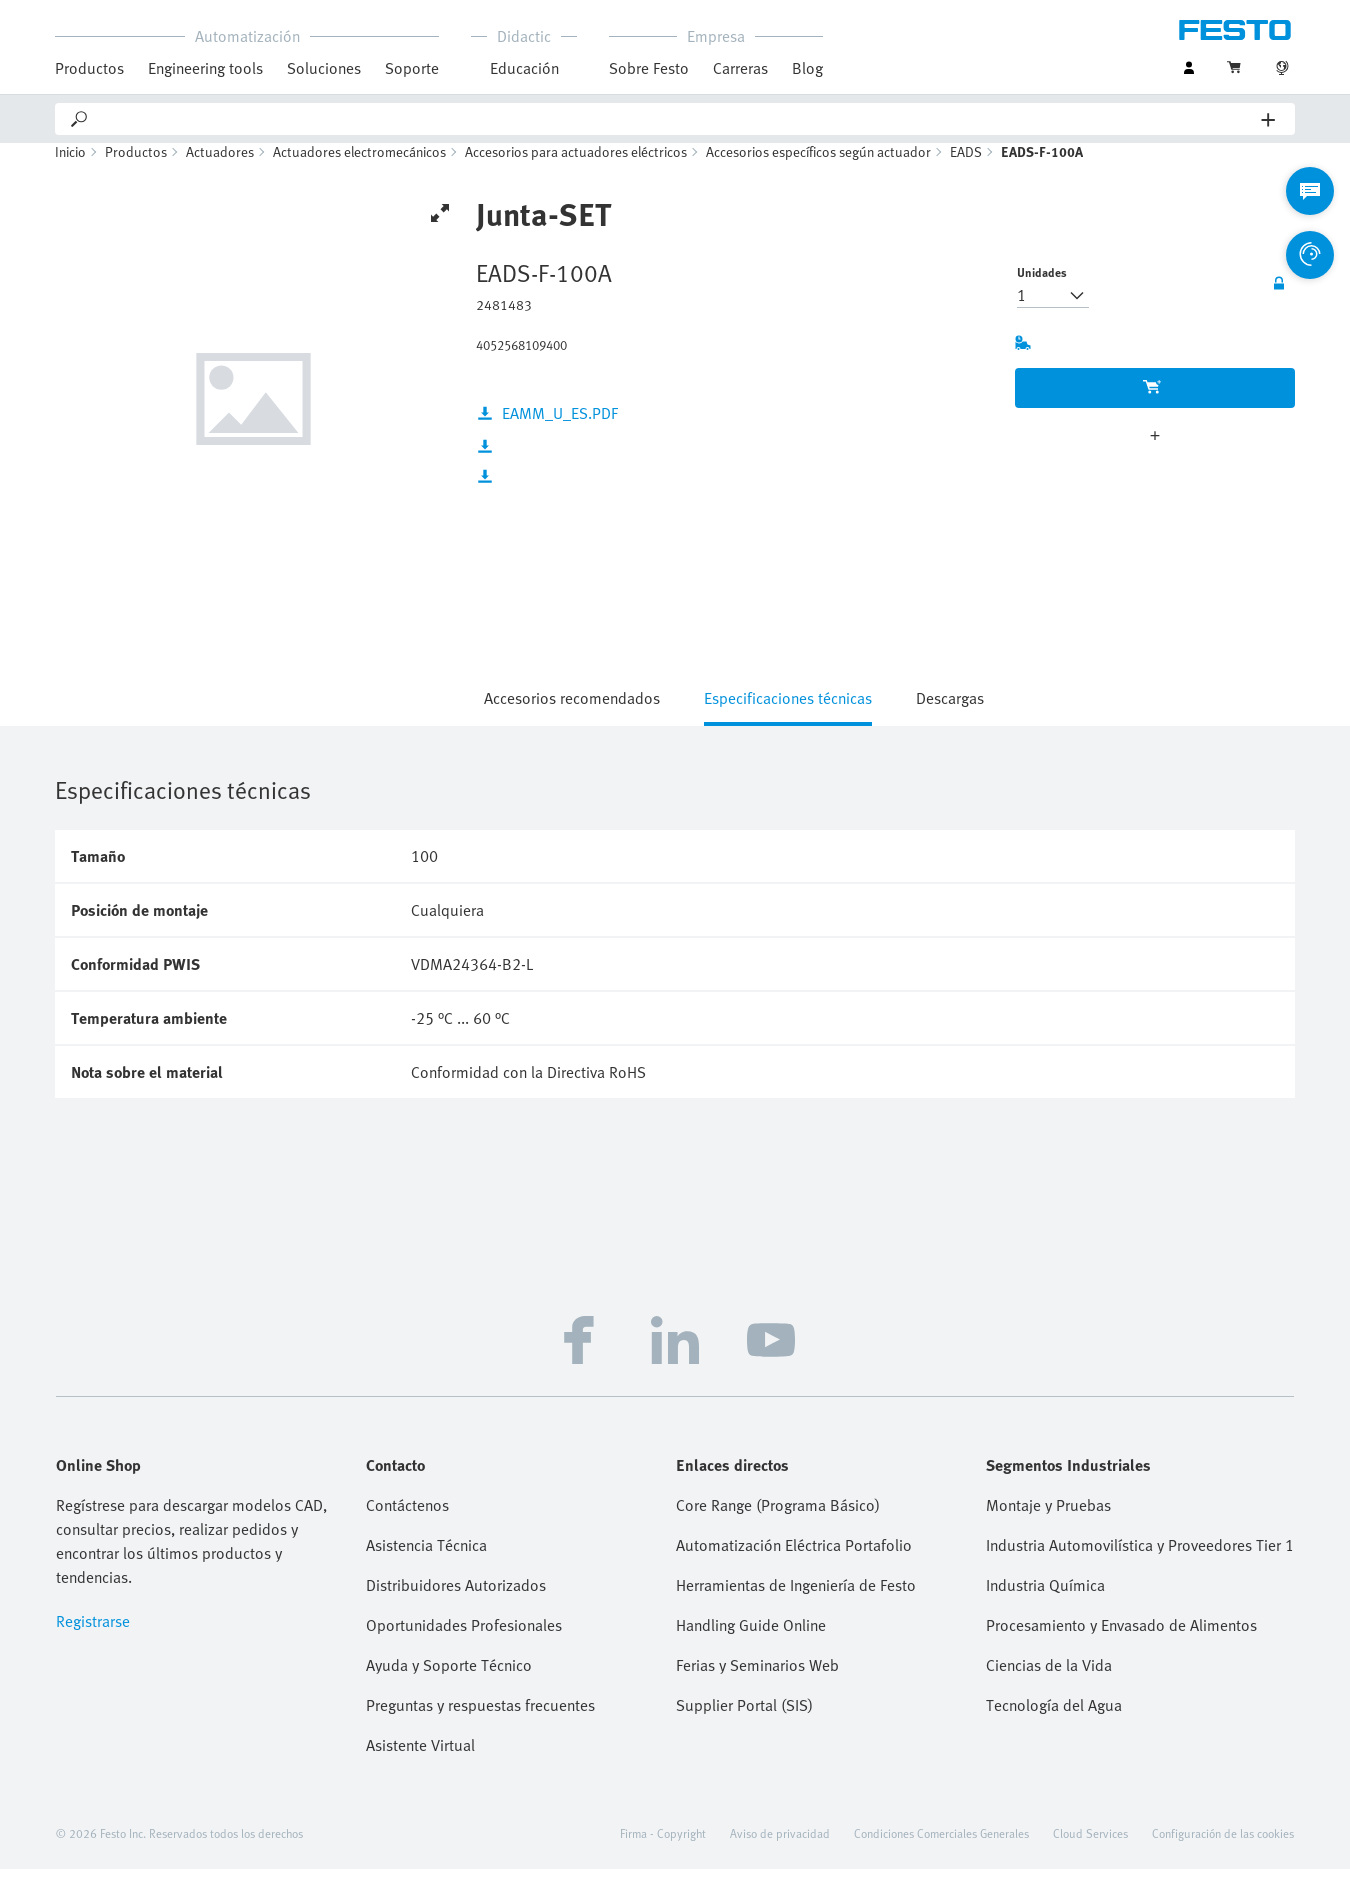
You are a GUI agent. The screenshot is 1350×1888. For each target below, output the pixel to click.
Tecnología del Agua (1054, 1724)
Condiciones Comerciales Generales (941, 1852)
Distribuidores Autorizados (456, 1604)
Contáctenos (407, 1524)
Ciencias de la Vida (1049, 1684)
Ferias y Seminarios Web (757, 1684)
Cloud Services (1090, 1852)
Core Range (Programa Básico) (778, 1524)
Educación (524, 68)
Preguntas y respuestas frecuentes (480, 1724)
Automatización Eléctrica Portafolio (794, 1564)
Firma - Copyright (663, 1852)
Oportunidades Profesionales (464, 1644)
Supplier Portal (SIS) (744, 1724)
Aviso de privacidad (780, 1852)
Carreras (740, 68)
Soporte (412, 68)
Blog (807, 68)
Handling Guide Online (751, 1644)
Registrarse (93, 1640)
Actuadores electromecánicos (359, 170)
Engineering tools (205, 68)
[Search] (676, 119)
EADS (966, 170)
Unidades (1042, 291)
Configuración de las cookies (1223, 1852)
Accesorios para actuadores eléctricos (576, 170)
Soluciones (324, 68)
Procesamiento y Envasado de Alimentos (1121, 1644)
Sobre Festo (649, 68)
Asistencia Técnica (426, 1564)
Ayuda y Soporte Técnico (449, 1684)
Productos (89, 68)
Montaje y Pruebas (1048, 1524)
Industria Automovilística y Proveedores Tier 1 (1140, 1564)
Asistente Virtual (420, 1764)
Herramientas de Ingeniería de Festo (796, 1604)
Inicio (70, 170)
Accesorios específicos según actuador (818, 170)
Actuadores (220, 170)
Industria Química (1045, 1604)
